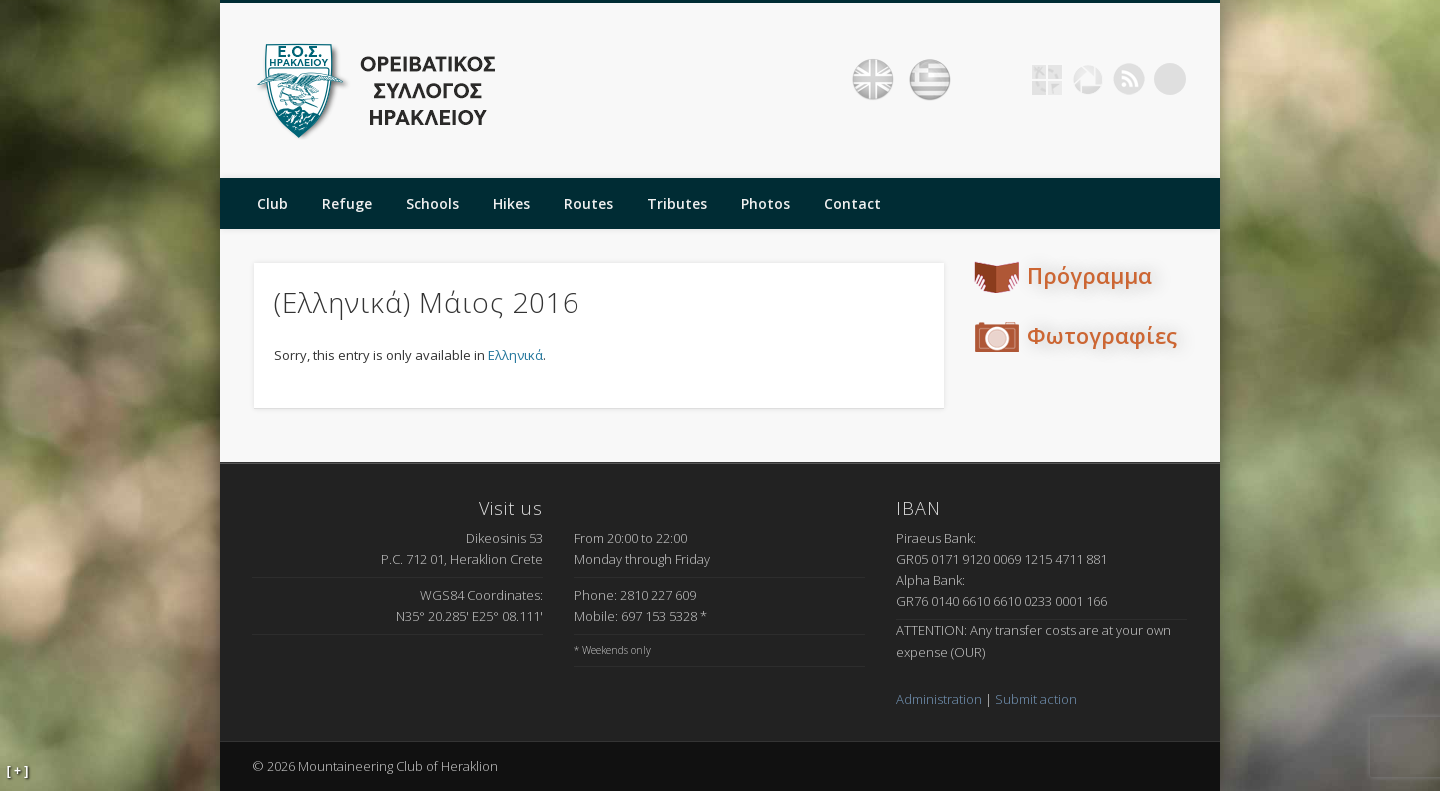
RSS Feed (1129, 79)
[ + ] (18, 771)
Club (272, 203)
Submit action (1036, 699)
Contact (852, 203)
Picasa (1088, 79)
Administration (939, 699)
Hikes (511, 203)
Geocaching (1047, 79)
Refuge (347, 203)
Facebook (1006, 79)
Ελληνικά (515, 355)
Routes (588, 203)
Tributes (677, 203)
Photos (765, 203)
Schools (432, 203)
